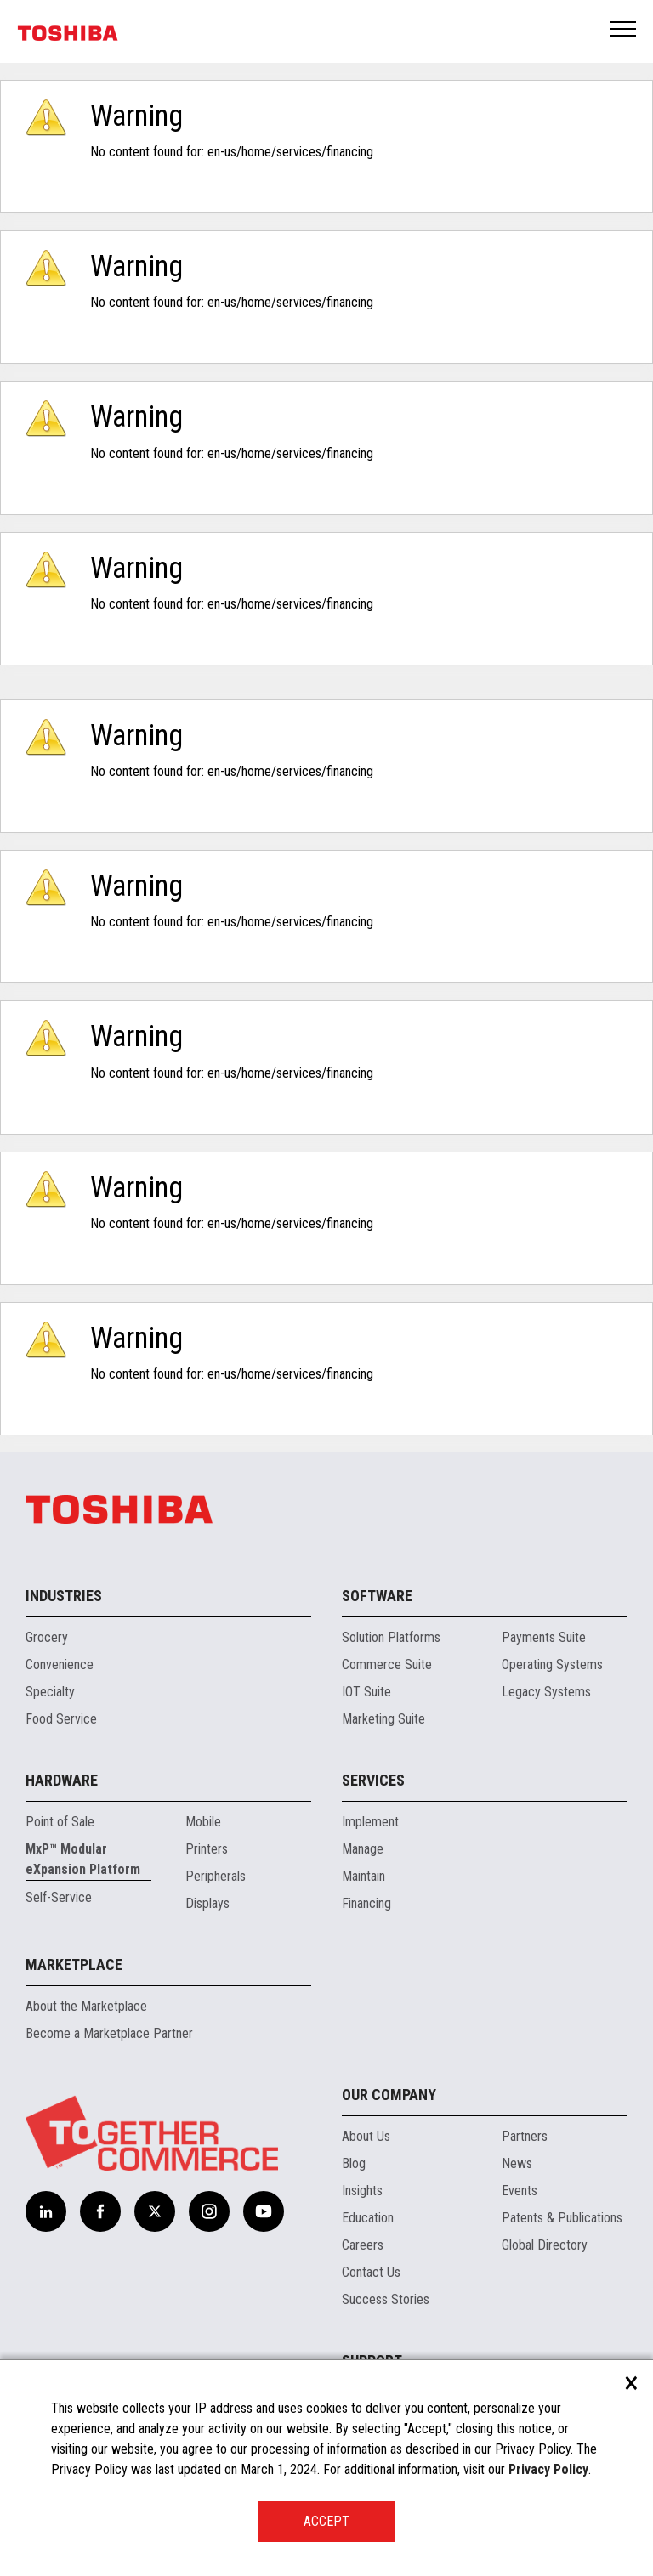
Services (373, 1780)
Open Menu (624, 30)
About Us (366, 2136)
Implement (370, 1822)
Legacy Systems (546, 1692)
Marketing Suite (383, 1719)
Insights (362, 2191)
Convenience (60, 1664)
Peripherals (215, 1876)
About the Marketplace (86, 2006)
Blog (354, 2163)
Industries (64, 1596)
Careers (362, 2245)
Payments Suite (544, 1637)
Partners (525, 2136)
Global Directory (545, 2245)
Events (519, 2191)
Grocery (47, 1637)
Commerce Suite (387, 1664)
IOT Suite (366, 1692)
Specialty (50, 1692)
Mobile (203, 1822)
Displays (207, 1903)
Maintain (363, 1876)
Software (377, 1596)
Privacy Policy (548, 2469)
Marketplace (74, 1964)
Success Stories (385, 2299)
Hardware (62, 1780)
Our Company (389, 2094)
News (517, 2163)
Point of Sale (60, 1822)
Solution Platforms (391, 1637)
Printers (206, 1849)
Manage (362, 1849)
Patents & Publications (562, 2218)
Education (368, 2218)
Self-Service (59, 1897)
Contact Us (371, 2272)
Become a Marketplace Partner (109, 2033)
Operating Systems (552, 1664)
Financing (366, 1903)
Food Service (61, 1719)
